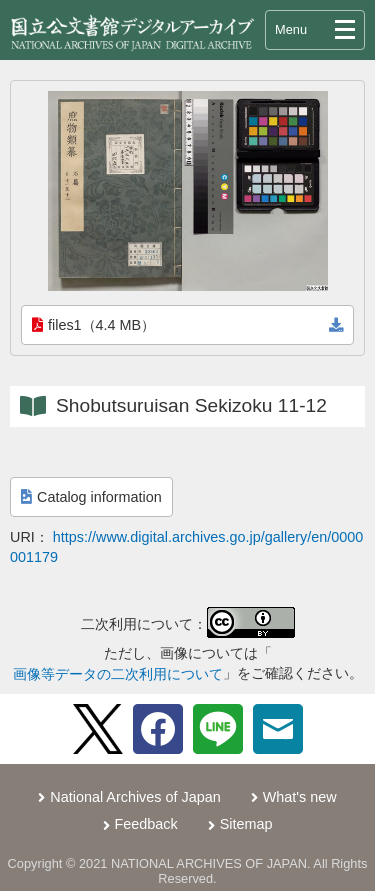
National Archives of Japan (135, 797)
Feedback (146, 824)
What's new (300, 797)
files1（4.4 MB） (93, 325)
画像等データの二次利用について (118, 674)
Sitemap (246, 824)
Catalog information (91, 497)
